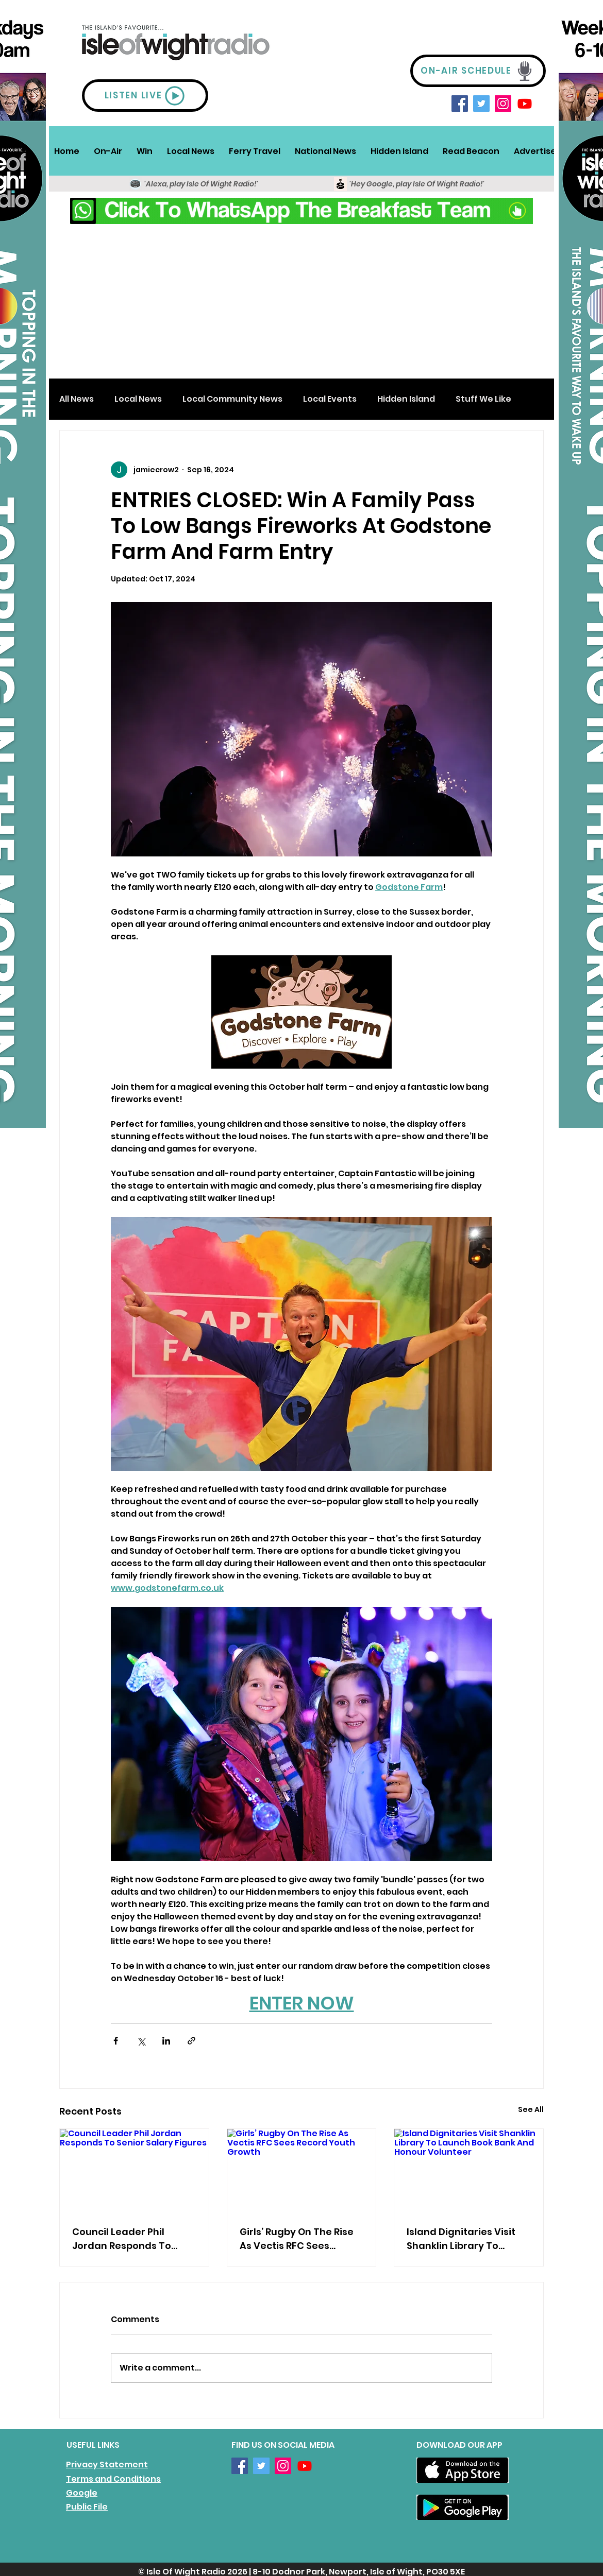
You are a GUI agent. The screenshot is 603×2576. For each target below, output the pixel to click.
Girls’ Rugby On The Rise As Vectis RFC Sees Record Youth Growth (297, 2239)
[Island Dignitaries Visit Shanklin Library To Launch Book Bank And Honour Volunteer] (468, 2170)
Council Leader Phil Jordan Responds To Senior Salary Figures (123, 2239)
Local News (138, 399)
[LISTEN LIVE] (145, 95)
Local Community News (232, 399)
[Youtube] (524, 103)
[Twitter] (481, 103)
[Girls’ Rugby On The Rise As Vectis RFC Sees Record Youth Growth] (301, 2170)
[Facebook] (459, 103)
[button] (108, 151)
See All (531, 2109)
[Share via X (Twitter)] (141, 2041)
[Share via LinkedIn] (166, 2041)
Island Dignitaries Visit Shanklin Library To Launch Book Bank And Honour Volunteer (461, 2239)
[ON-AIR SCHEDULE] (478, 71)
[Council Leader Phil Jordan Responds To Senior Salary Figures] (134, 2170)
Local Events (330, 399)
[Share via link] (191, 2041)
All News (76, 399)
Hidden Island (406, 399)
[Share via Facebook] (116, 2041)
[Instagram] (503, 103)
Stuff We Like (483, 399)
